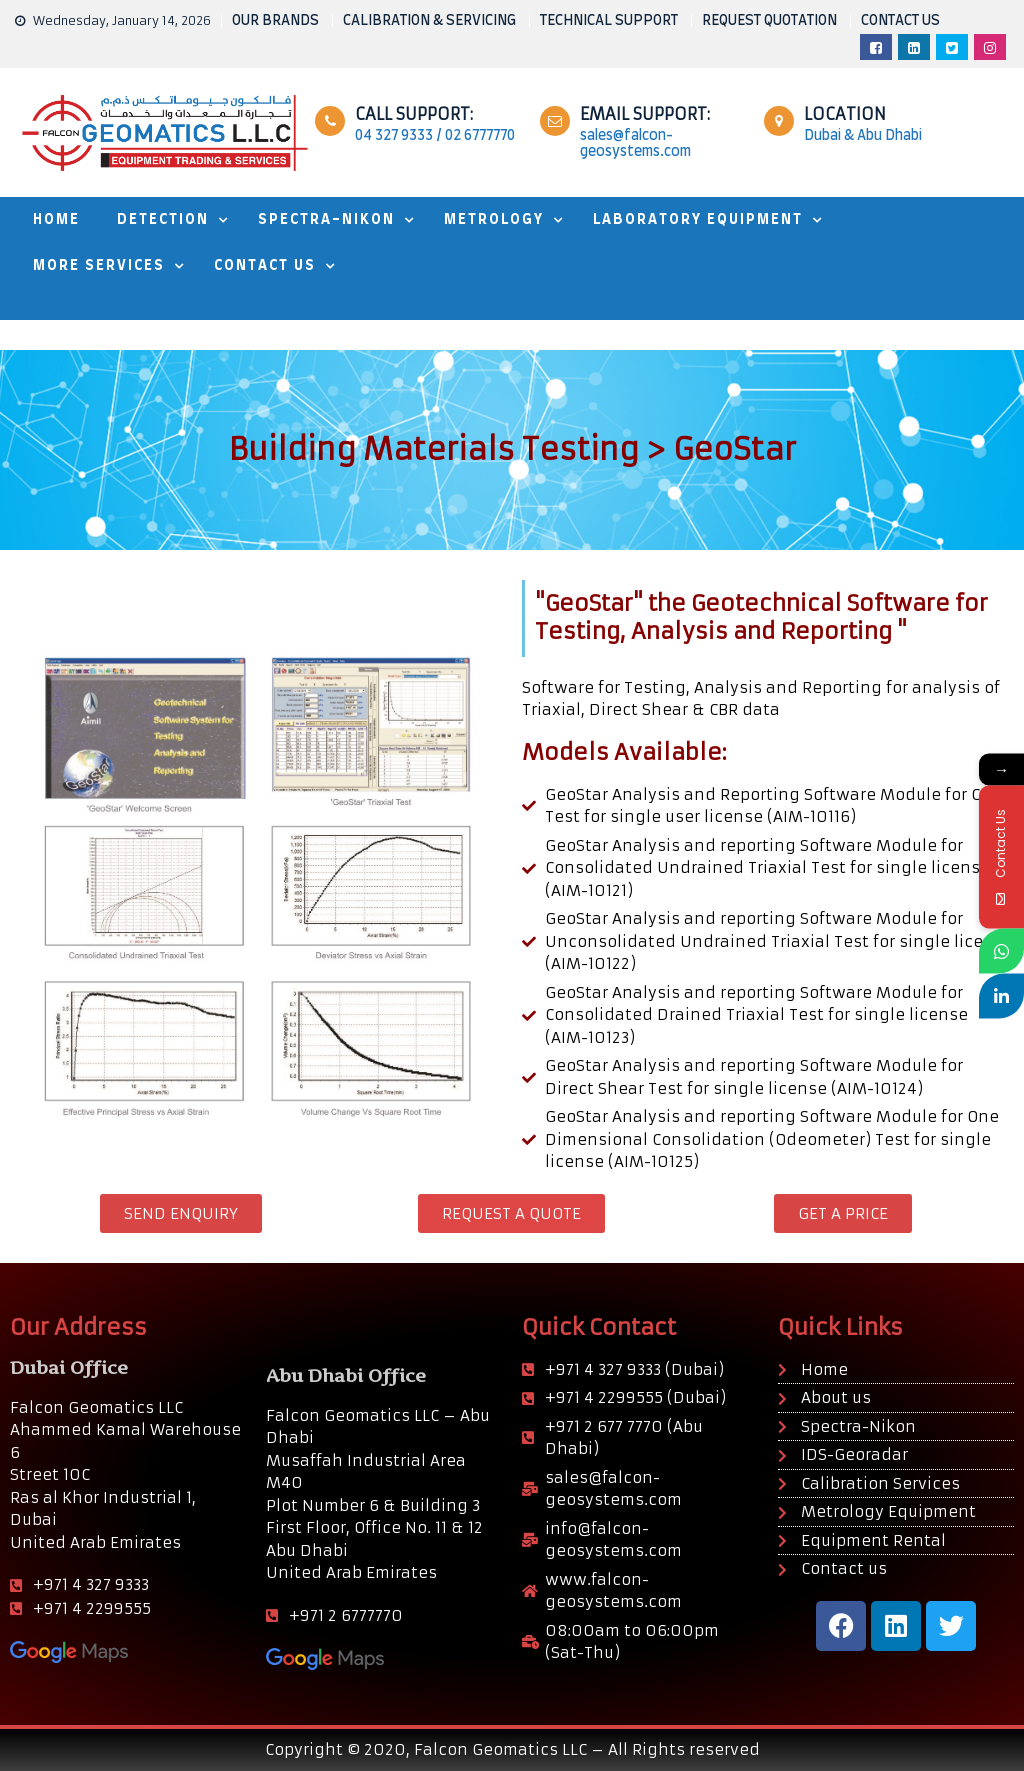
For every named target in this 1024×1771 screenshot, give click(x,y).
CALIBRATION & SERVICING (429, 21)
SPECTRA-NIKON (326, 220)
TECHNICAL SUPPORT (609, 21)
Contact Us (265, 266)
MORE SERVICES (99, 266)
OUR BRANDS (275, 21)
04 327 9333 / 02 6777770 (435, 136)
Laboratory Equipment (698, 220)
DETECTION (163, 220)
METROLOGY (494, 220)
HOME (56, 220)
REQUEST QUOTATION (769, 21)
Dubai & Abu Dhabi (863, 136)
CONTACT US (900, 21)
